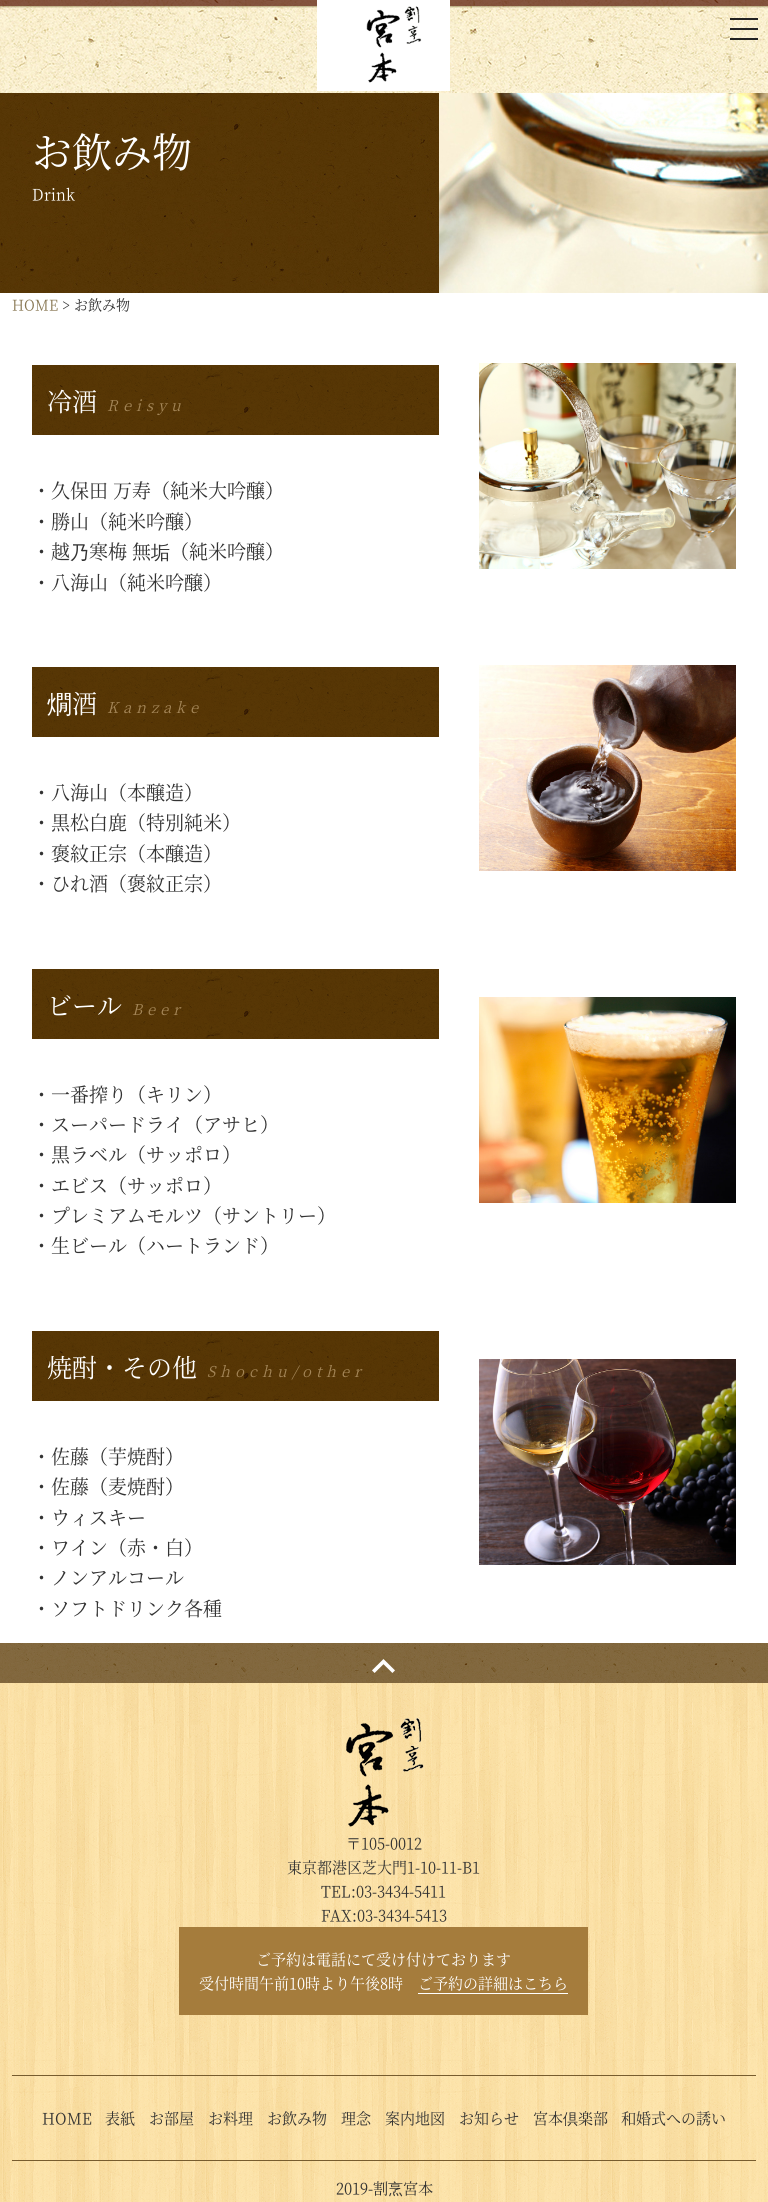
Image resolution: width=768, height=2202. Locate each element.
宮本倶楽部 (570, 2117)
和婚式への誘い (673, 2117)
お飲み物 (297, 2117)
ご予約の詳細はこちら (493, 1982)
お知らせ (489, 2117)
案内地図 (415, 2117)
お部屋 (171, 2117)
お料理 (230, 2117)
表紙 (120, 2117)
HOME (35, 304)
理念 (356, 2117)
